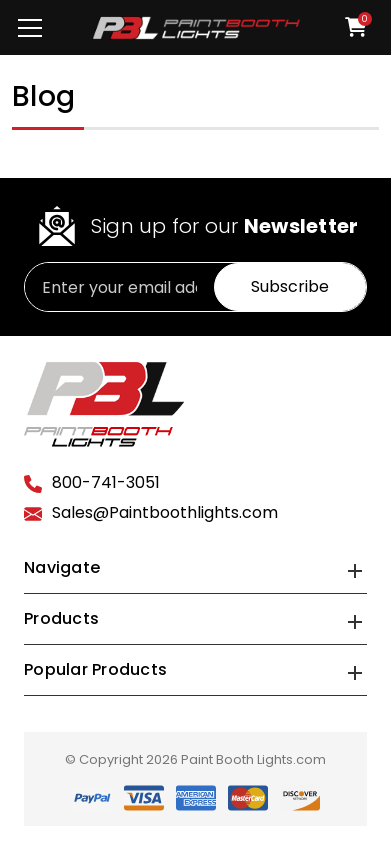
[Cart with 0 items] (350, 26)
